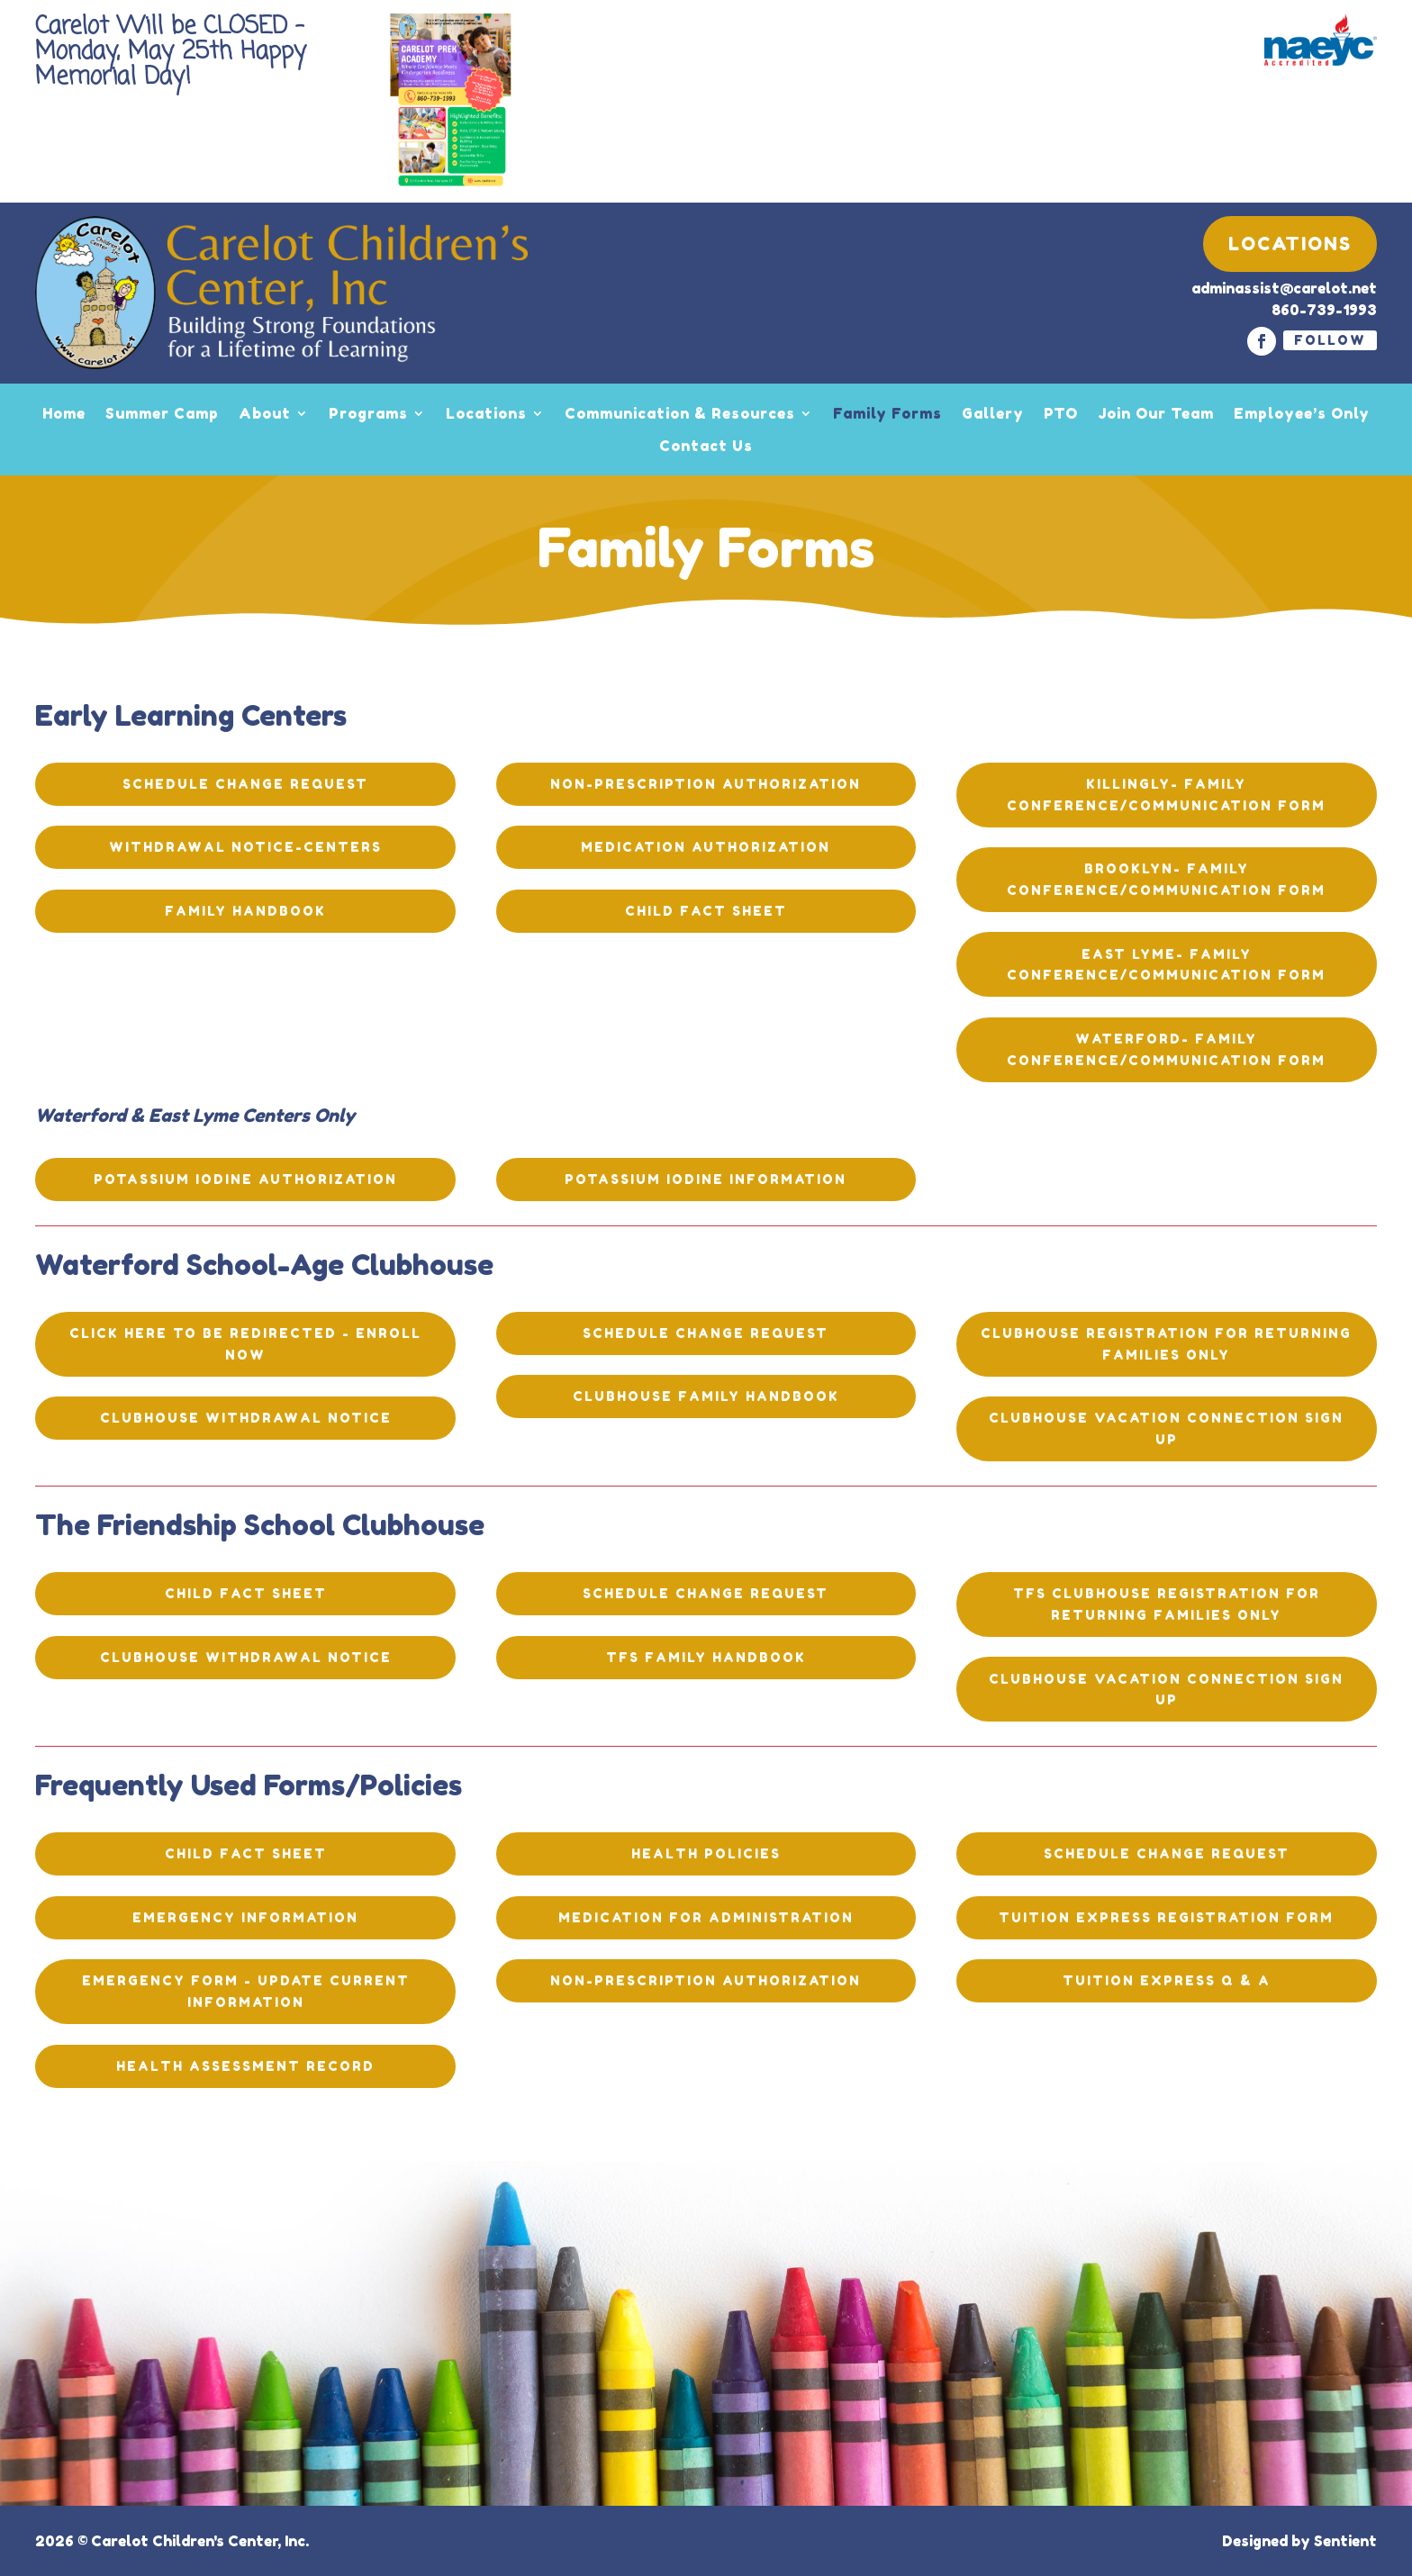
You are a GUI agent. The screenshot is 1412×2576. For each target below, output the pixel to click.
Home (64, 413)
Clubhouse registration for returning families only (1166, 1343)
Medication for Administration (706, 1917)
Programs (368, 413)
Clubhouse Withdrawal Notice (246, 1417)
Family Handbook (245, 910)
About (265, 413)
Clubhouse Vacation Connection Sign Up (1166, 1428)
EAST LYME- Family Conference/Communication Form (1166, 964)
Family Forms (887, 413)
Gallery (993, 413)
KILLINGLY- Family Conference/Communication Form (1166, 794)
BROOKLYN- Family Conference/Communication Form (1166, 879)
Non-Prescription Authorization (705, 783)
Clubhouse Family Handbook (706, 1396)
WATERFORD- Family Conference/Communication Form (1166, 1049)
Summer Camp (162, 413)
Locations (1290, 244)
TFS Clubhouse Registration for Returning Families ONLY (1166, 1604)
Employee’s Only (1302, 413)
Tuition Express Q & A (1167, 1980)
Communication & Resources (680, 413)
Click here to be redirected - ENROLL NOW (245, 1343)
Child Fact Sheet (706, 910)
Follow (1330, 340)
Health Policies (706, 1853)
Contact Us (706, 446)
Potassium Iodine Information (705, 1179)
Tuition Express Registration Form (1166, 1917)
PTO (1061, 413)
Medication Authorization (705, 846)
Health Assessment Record (245, 2066)
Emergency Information (245, 1917)
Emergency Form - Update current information (246, 1991)
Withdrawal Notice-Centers (245, 846)
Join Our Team (1156, 413)
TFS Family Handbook (706, 1657)
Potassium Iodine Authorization (245, 1179)
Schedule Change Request (245, 783)
